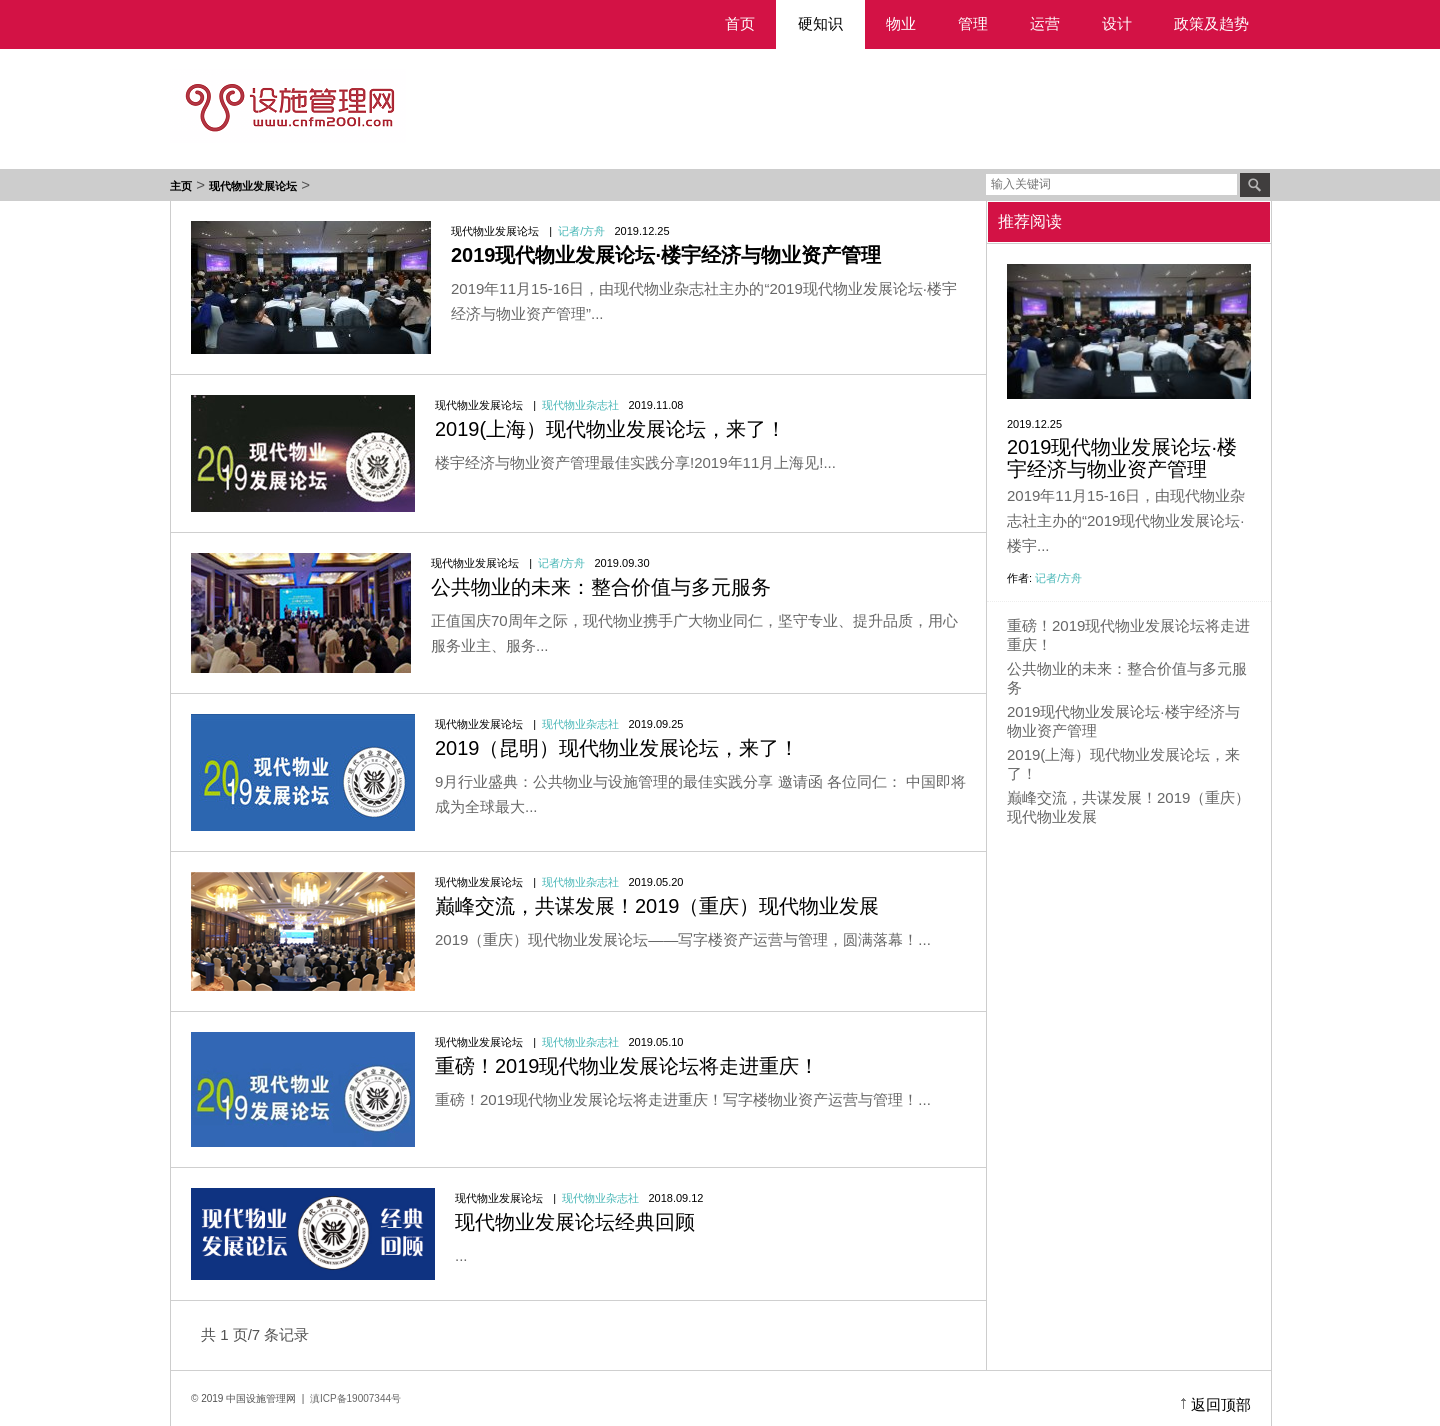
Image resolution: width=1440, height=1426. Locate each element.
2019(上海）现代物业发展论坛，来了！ (610, 429)
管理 (973, 23)
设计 (1117, 23)
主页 (181, 186)
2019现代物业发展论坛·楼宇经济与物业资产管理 (1122, 458)
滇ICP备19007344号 (355, 1398)
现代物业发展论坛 (253, 186)
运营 (1045, 23)
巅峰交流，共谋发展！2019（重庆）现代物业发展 (657, 906)
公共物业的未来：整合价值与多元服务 (601, 587)
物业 (901, 23)
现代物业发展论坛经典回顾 (575, 1222)
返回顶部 (1221, 1404)
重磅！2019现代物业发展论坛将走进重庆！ (627, 1066)
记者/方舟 (581, 231)
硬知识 (820, 23)
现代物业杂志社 (580, 405)
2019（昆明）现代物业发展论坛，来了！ (617, 748)
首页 (740, 23)
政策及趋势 (1211, 23)
